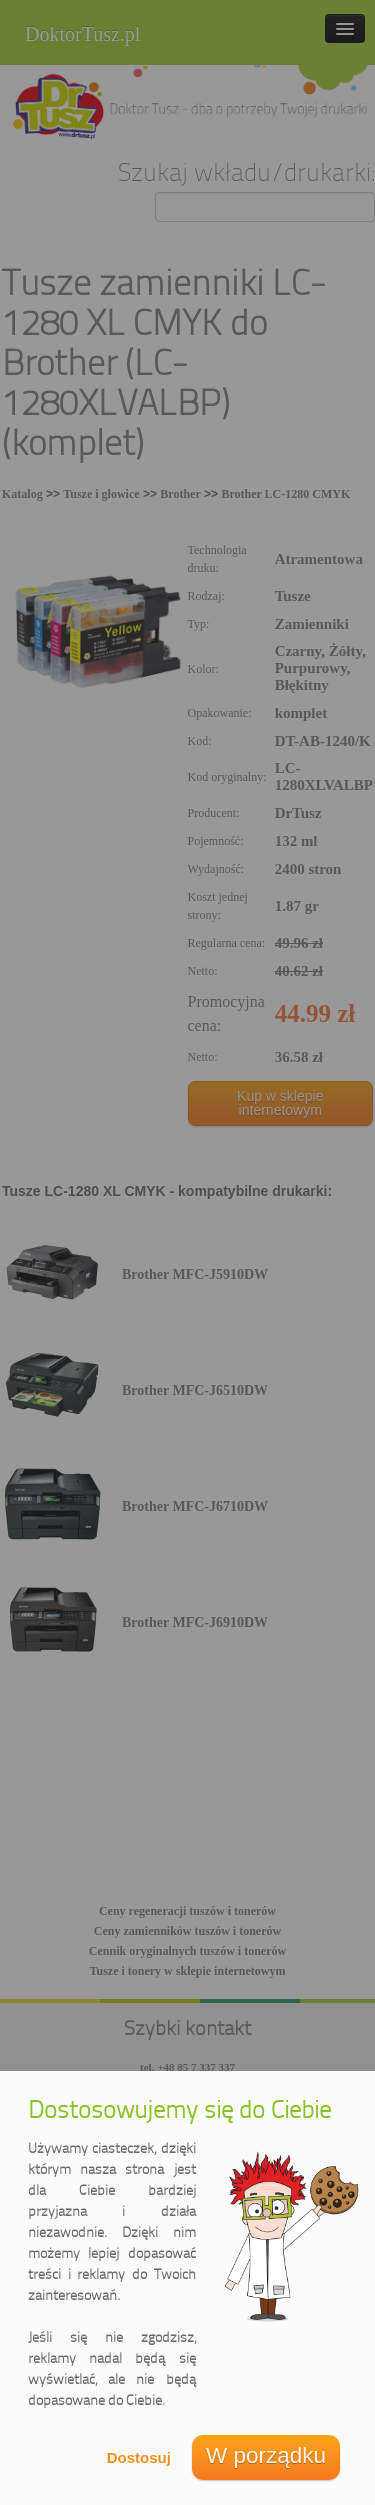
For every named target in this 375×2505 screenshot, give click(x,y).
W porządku (266, 2455)
